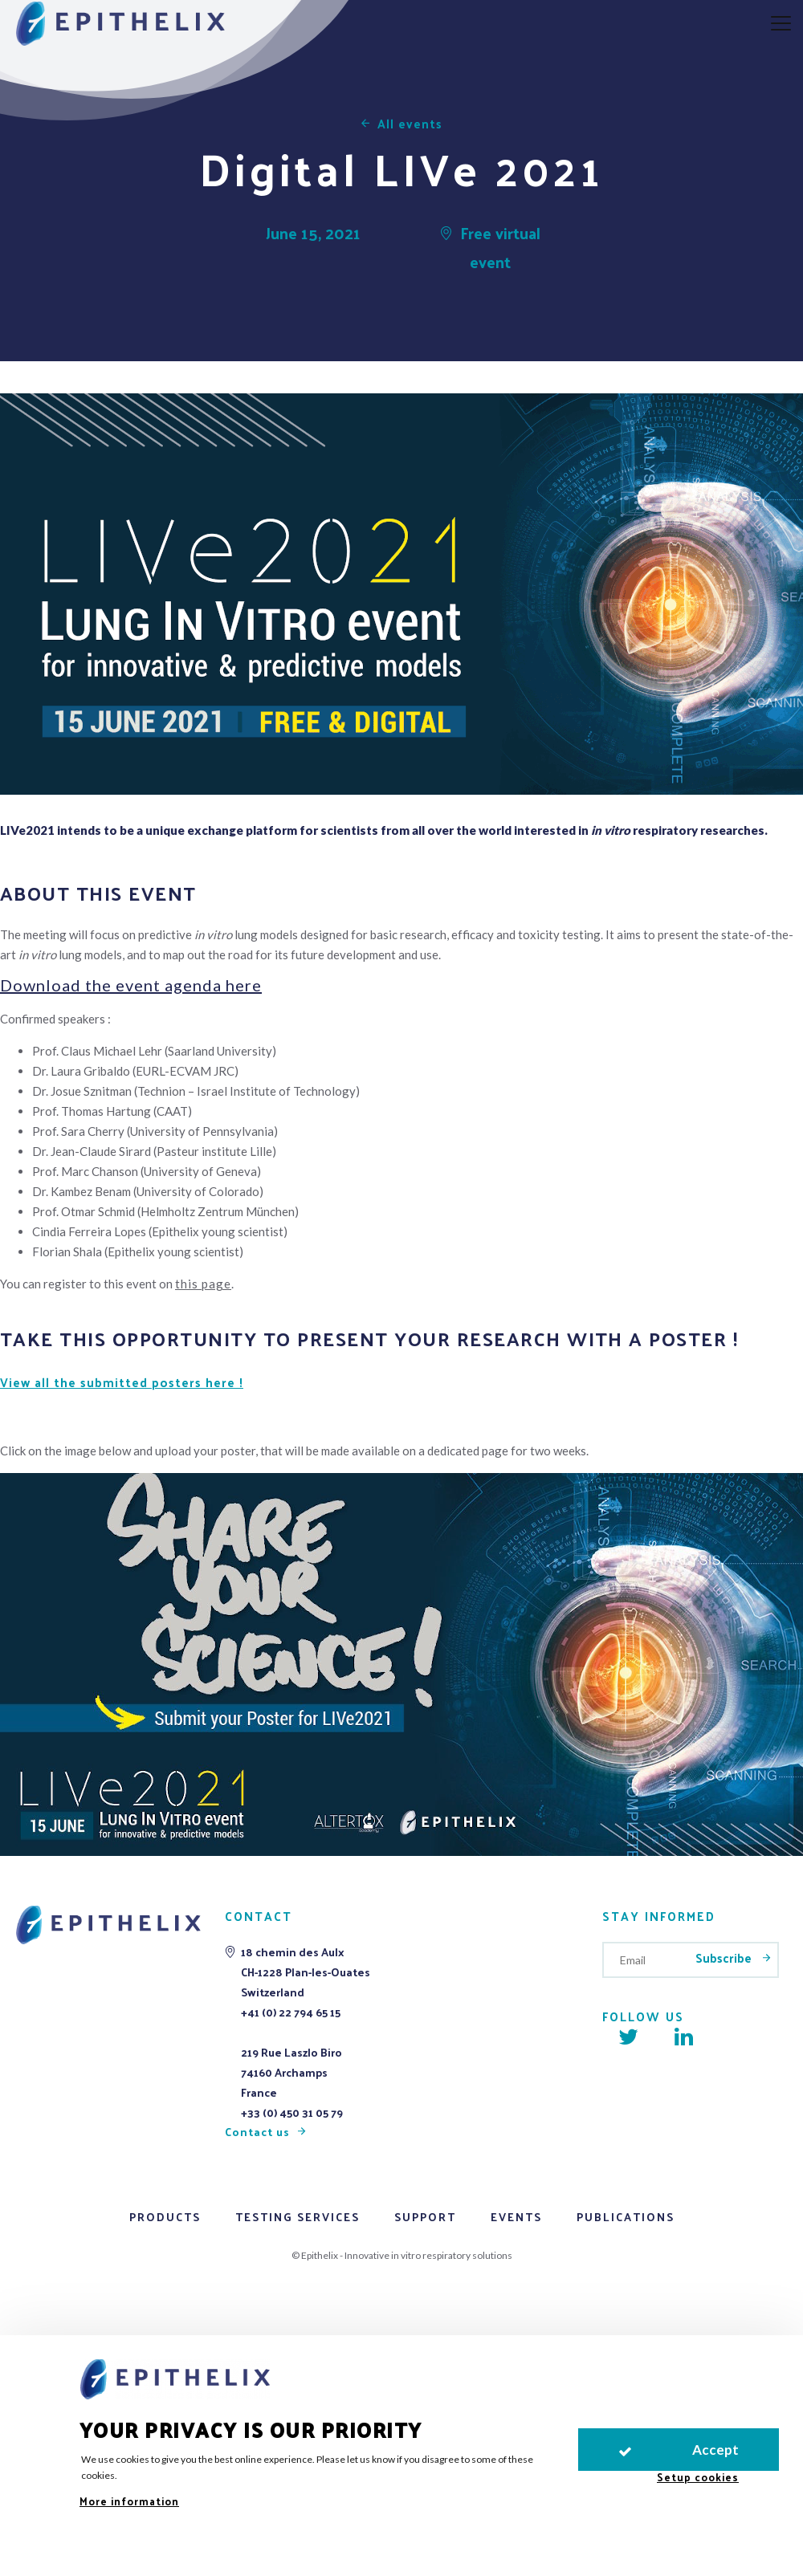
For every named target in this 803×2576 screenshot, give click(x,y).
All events (409, 123)
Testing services (297, 2217)
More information (129, 2501)
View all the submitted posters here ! (121, 1382)
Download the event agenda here (131, 985)
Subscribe (725, 1957)
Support (425, 2217)
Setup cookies (698, 2477)
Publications (626, 2217)
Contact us (257, 2132)
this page (203, 1283)
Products (165, 2217)
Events (516, 2217)
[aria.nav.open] (781, 24)
